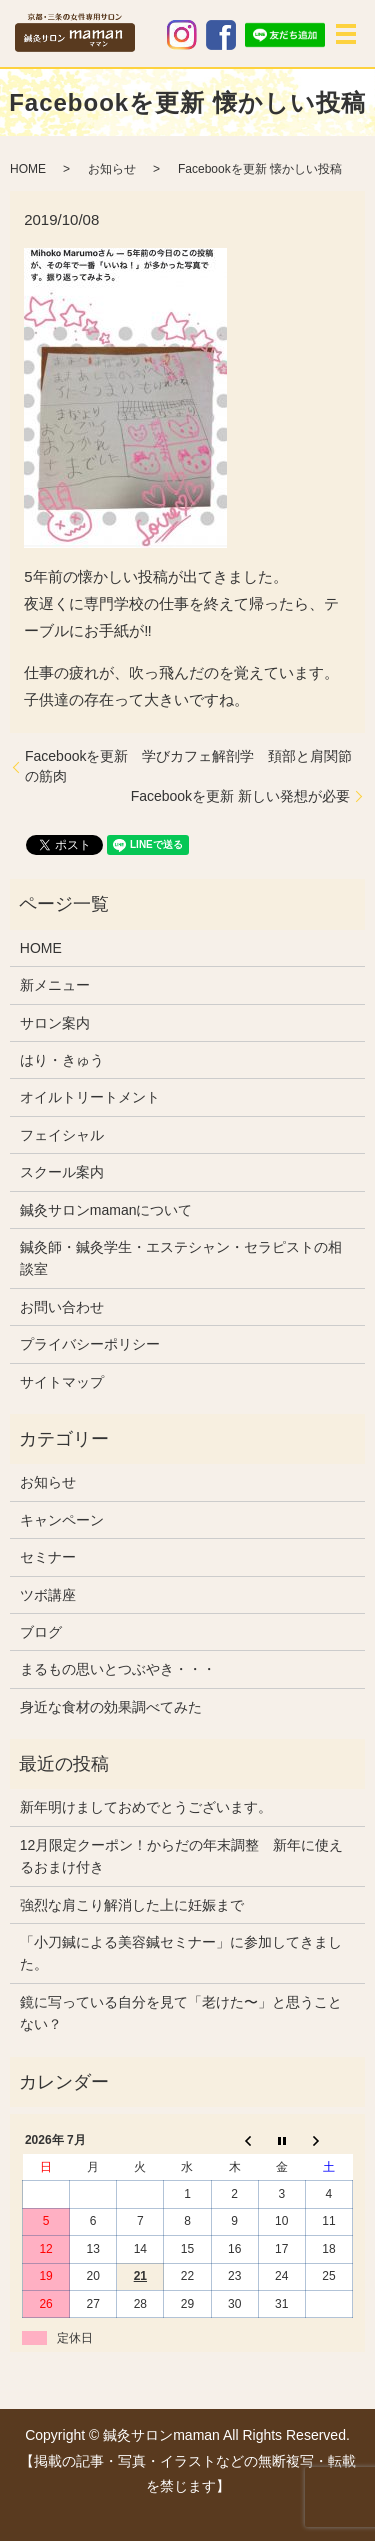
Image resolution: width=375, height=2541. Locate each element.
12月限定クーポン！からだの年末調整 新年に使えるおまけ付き (182, 1856)
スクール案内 (62, 1172)
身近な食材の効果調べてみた (111, 1707)
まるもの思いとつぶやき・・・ (118, 1669)
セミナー (48, 1557)
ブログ (41, 1632)
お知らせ (112, 169)
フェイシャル (62, 1135)
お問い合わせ (62, 1307)
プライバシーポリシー (90, 1344)
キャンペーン (62, 1520)
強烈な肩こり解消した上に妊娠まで (132, 1905)
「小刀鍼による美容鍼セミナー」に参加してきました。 (181, 1953)
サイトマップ (62, 1382)
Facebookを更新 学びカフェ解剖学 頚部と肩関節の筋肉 (188, 766)
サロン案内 (55, 1023)
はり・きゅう (62, 1060)
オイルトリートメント (90, 1097)
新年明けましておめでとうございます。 (146, 1807)
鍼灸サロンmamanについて (106, 1210)
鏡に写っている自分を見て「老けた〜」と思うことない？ (181, 2013)
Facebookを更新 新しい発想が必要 (240, 796)
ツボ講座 (48, 1595)
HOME (28, 169)
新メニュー (55, 985)
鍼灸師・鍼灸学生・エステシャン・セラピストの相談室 (181, 1258)
